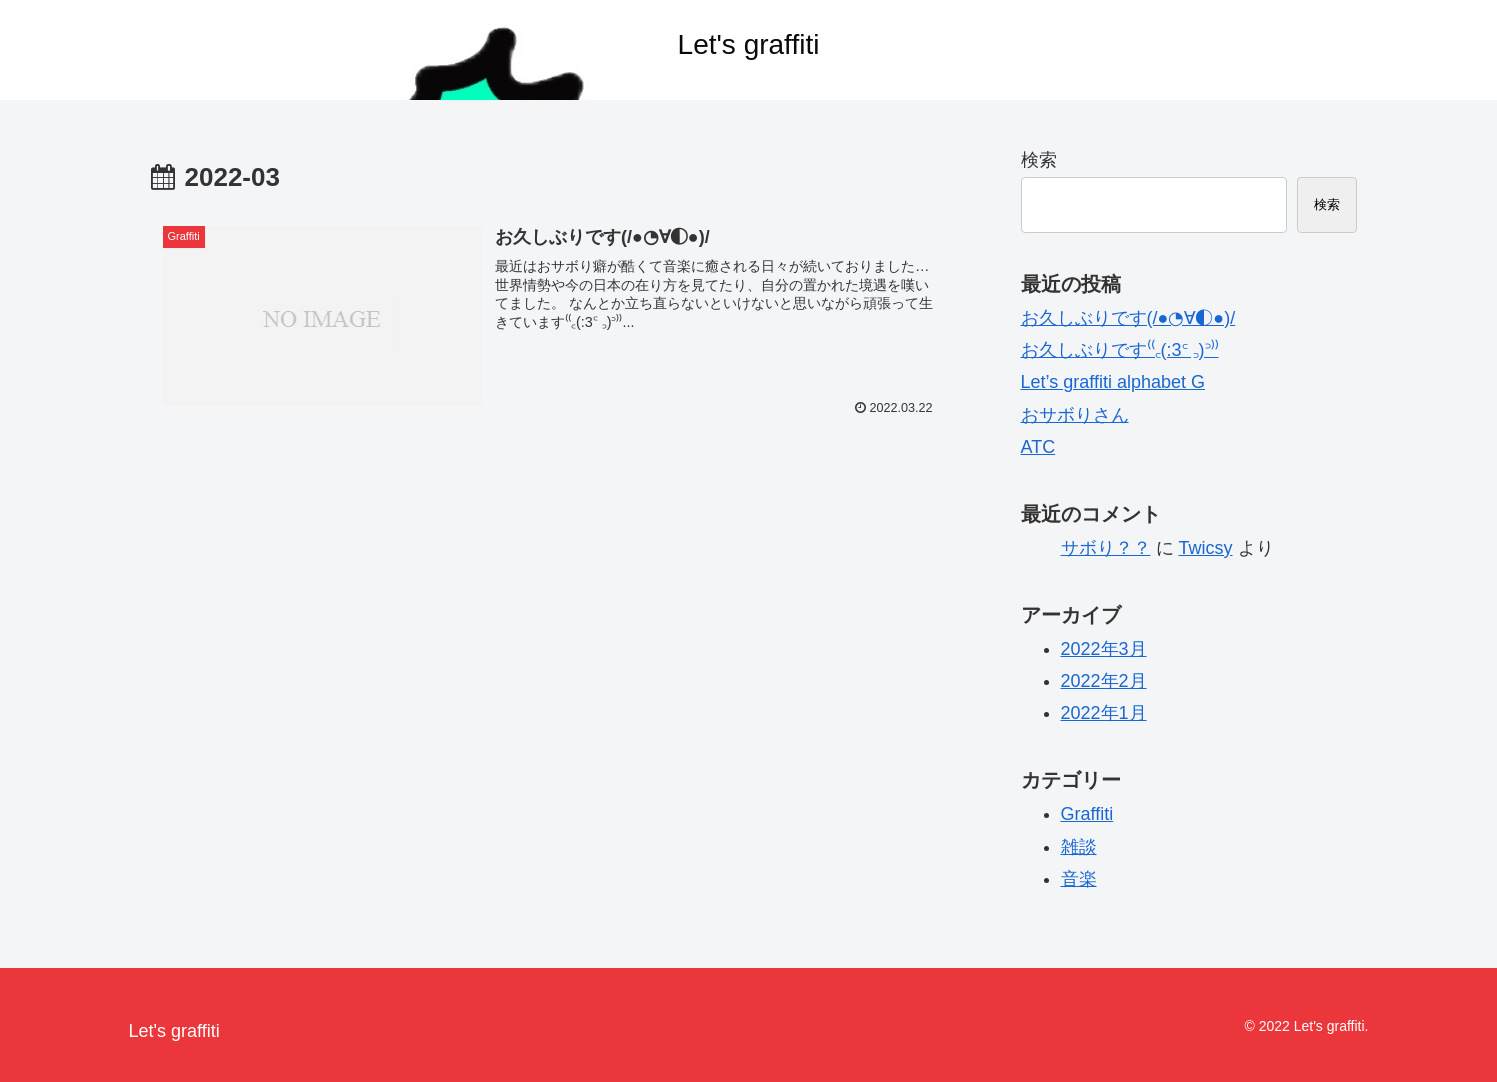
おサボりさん (1075, 415)
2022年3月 (1104, 649)
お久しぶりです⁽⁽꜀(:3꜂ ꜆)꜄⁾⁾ (1120, 350)
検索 (1039, 160)
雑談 (1079, 847)
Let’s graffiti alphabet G (1113, 382)
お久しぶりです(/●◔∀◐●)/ (1128, 318)
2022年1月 (1104, 713)
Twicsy (1206, 548)
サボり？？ (1106, 548)
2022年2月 (1104, 681)
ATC (1038, 447)
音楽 (1079, 879)
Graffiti (1087, 814)
